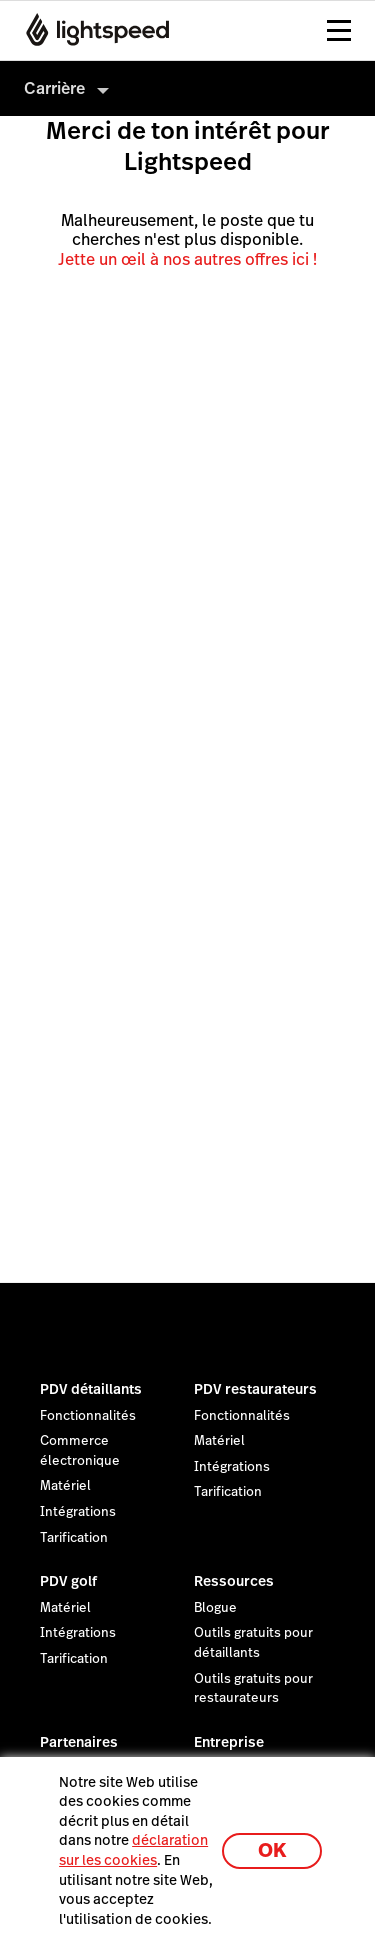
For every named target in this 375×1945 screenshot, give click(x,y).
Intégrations (78, 1512)
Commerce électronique (80, 1451)
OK (272, 1850)
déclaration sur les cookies (133, 1850)
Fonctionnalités (88, 1416)
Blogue (215, 1608)
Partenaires (79, 1742)
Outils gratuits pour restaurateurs (253, 1689)
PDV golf (68, 1581)
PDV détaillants (91, 1389)
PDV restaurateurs (255, 1389)
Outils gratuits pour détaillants (253, 1643)
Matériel (65, 1486)
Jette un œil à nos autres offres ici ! (187, 259)
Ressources (234, 1581)
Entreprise (229, 1742)
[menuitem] (187, 88)
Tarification (74, 1538)
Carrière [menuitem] (54, 88)
